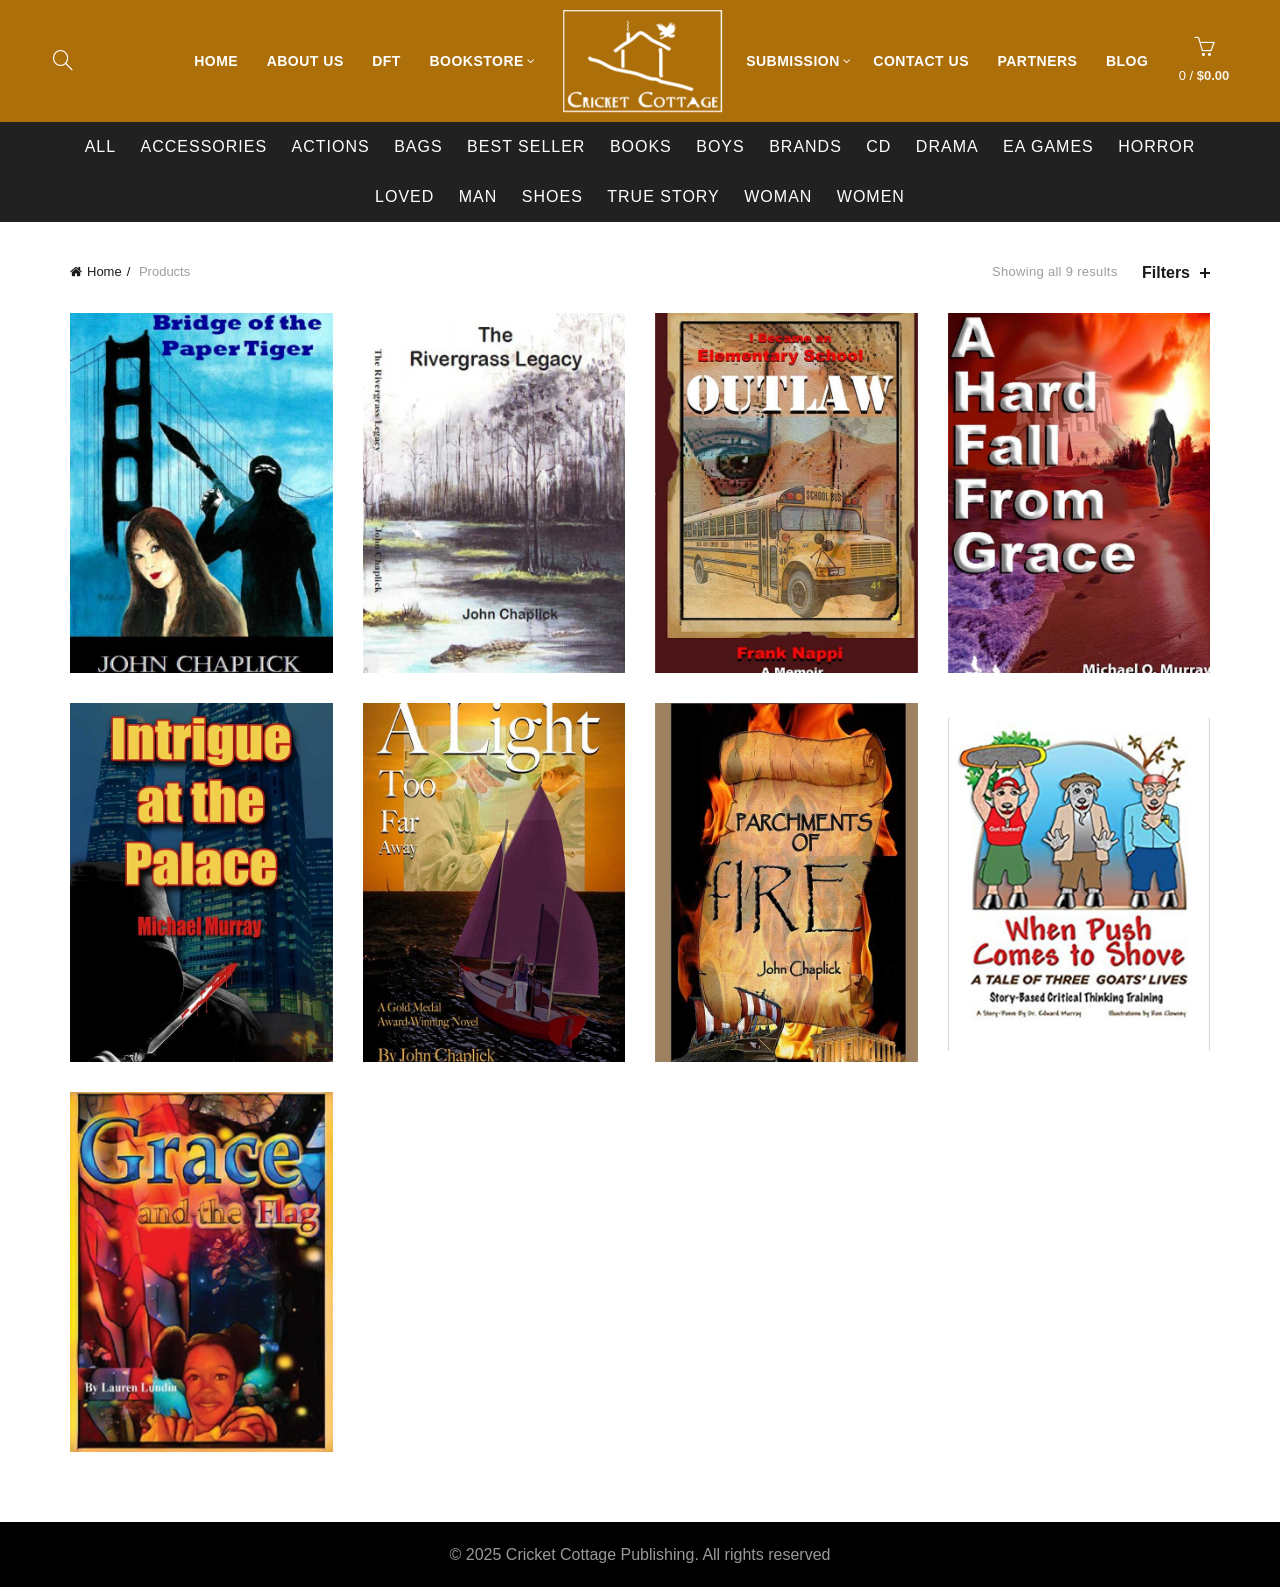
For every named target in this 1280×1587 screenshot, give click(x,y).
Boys (720, 146)
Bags (418, 146)
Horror (1156, 146)
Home (216, 61)
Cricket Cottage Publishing (600, 1554)
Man (478, 196)
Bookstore (476, 61)
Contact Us (921, 61)
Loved (404, 196)
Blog (1127, 61)
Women (871, 196)
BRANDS (805, 146)
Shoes (552, 196)
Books (641, 146)
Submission (793, 61)
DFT (386, 61)
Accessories (204, 146)
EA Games (1048, 146)
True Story (663, 196)
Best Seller (526, 146)
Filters (1166, 272)
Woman (778, 196)
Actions (331, 146)
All (100, 146)
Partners (1037, 61)
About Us (305, 61)
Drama (947, 146)
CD (878, 146)
